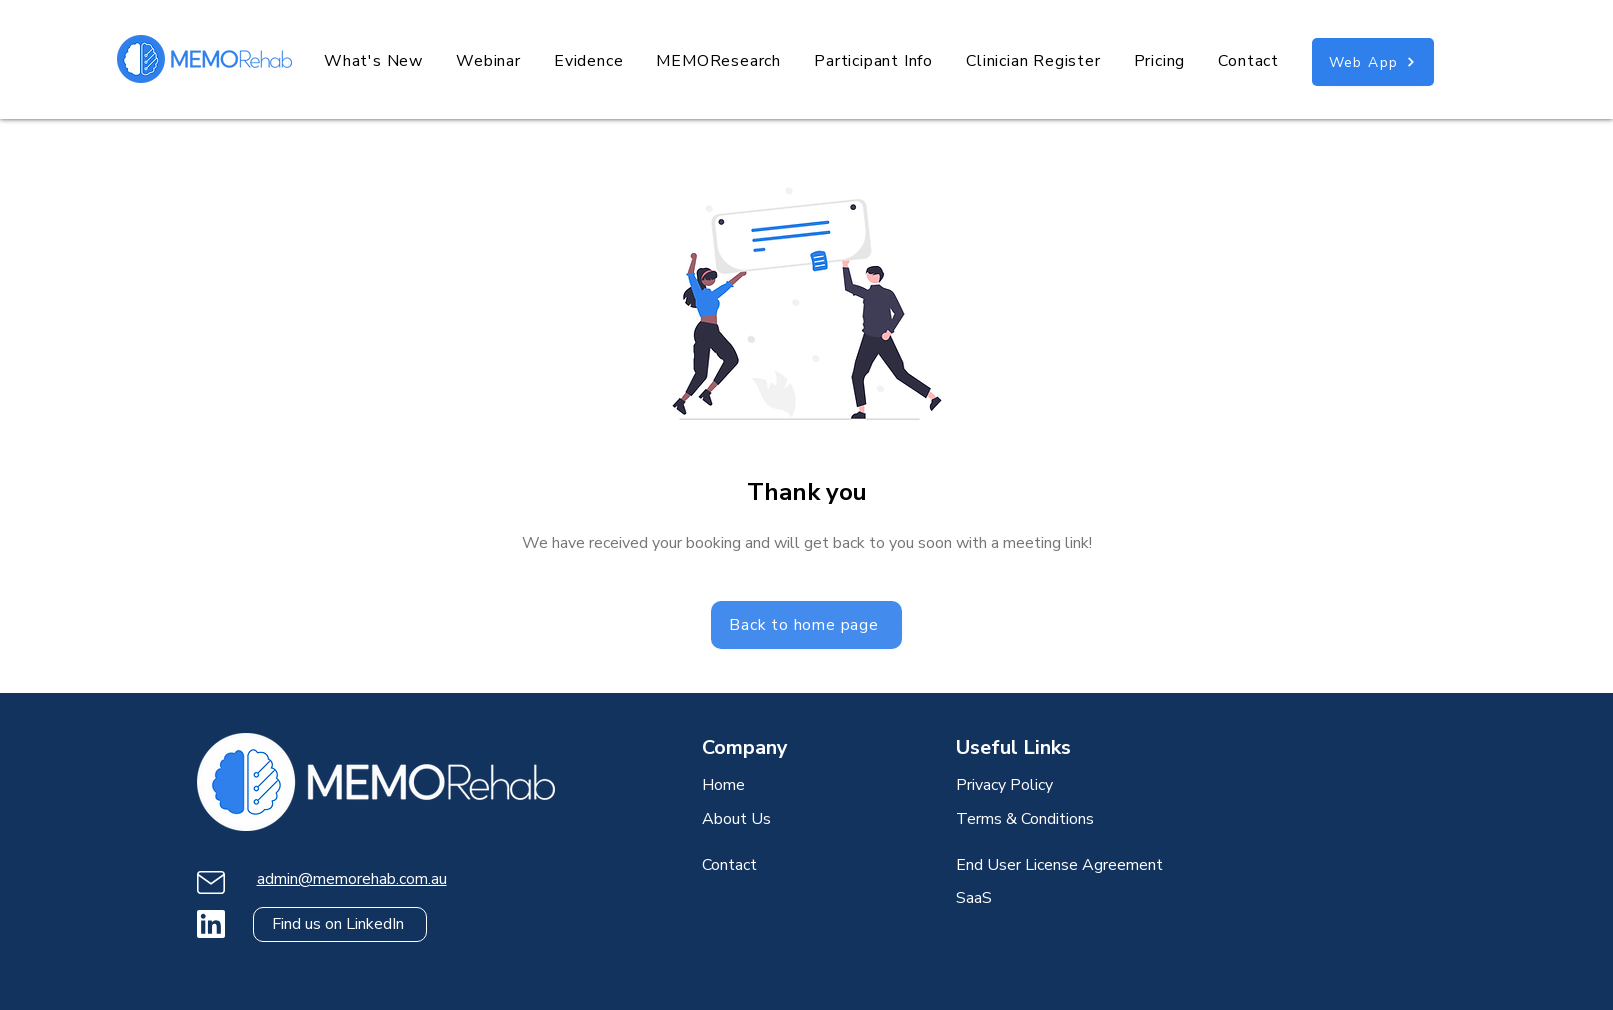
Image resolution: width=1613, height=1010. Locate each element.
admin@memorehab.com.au (352, 879)
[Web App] (1373, 62)
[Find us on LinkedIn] (340, 924)
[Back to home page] (806, 625)
